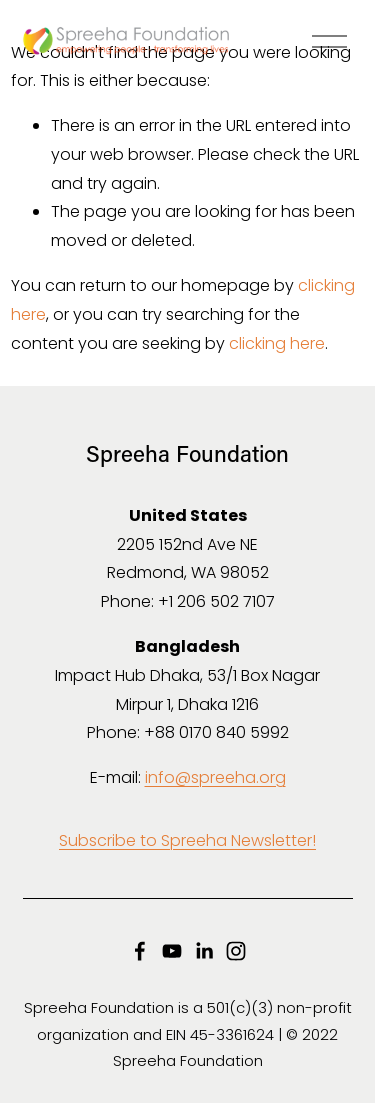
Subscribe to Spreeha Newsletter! (187, 840)
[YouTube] (172, 951)
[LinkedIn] (204, 951)
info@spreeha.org (215, 777)
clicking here (277, 343)
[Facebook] (140, 951)
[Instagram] (236, 951)
